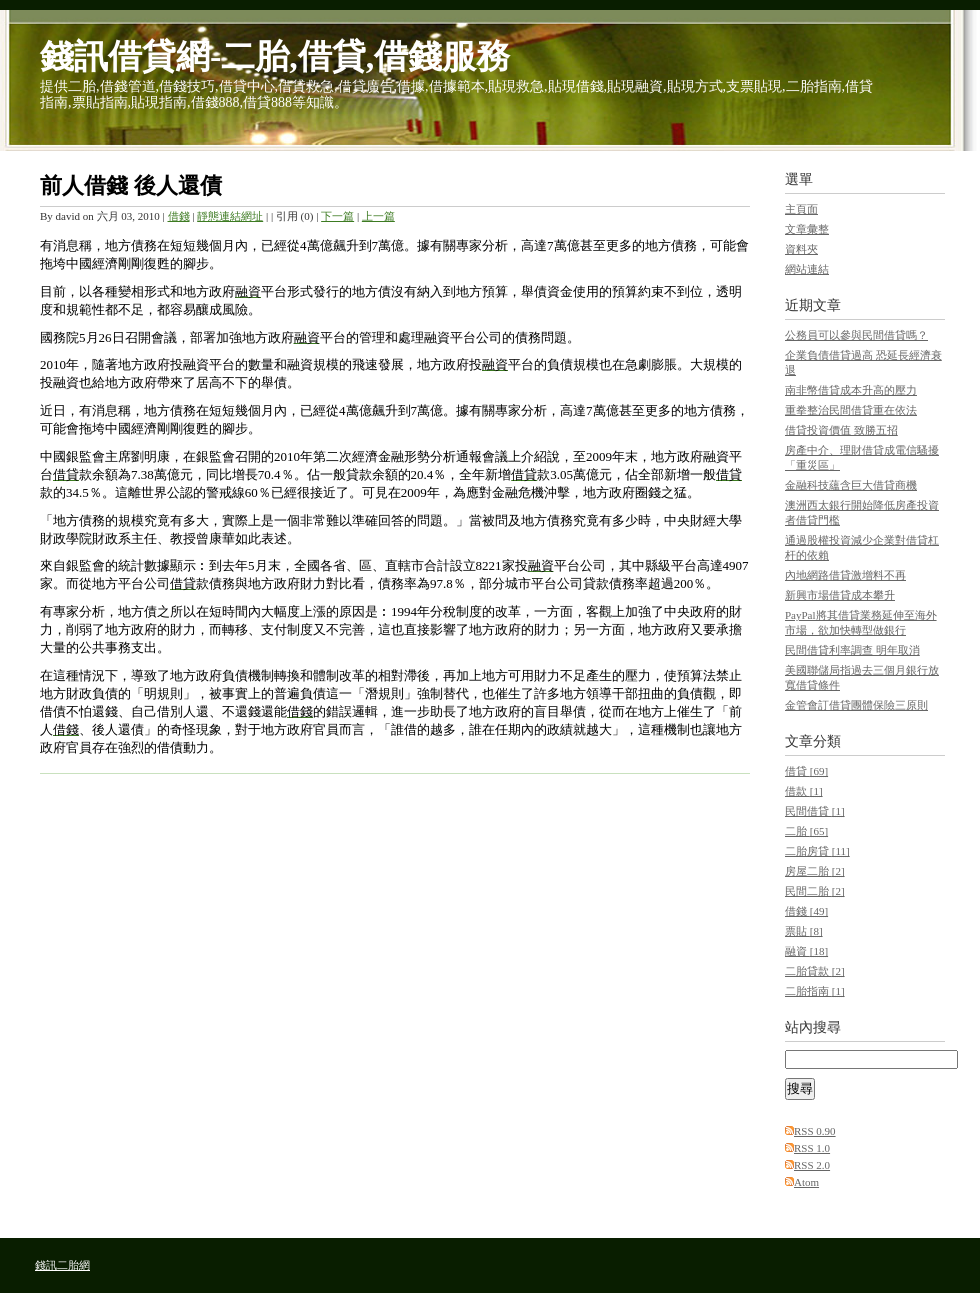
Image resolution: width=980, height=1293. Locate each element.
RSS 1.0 (812, 1148)
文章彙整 (807, 229)
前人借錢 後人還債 (131, 185)
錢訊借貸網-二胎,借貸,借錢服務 (275, 56)
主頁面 (801, 209)
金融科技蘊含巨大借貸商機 (851, 485)
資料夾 (801, 249)
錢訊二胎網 (62, 1265)
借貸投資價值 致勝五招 (841, 430)
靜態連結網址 (230, 216)
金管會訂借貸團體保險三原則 (856, 705)
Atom (806, 1182)
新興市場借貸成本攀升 (840, 595)
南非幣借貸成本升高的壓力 (851, 390)
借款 (804, 791)
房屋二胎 (815, 871)
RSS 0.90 (815, 1131)
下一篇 (337, 216)
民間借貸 (815, 811)
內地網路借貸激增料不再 (845, 575)
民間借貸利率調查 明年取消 (852, 650)
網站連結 (807, 269)
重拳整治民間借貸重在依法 (851, 410)
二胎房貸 (817, 851)
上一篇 (378, 216)
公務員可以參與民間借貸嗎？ (856, 335)
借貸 (806, 771)
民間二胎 (815, 891)
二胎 (806, 831)
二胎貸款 (815, 971)
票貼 (804, 931)
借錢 (179, 216)
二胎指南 (815, 991)
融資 (806, 951)
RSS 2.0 (812, 1165)
